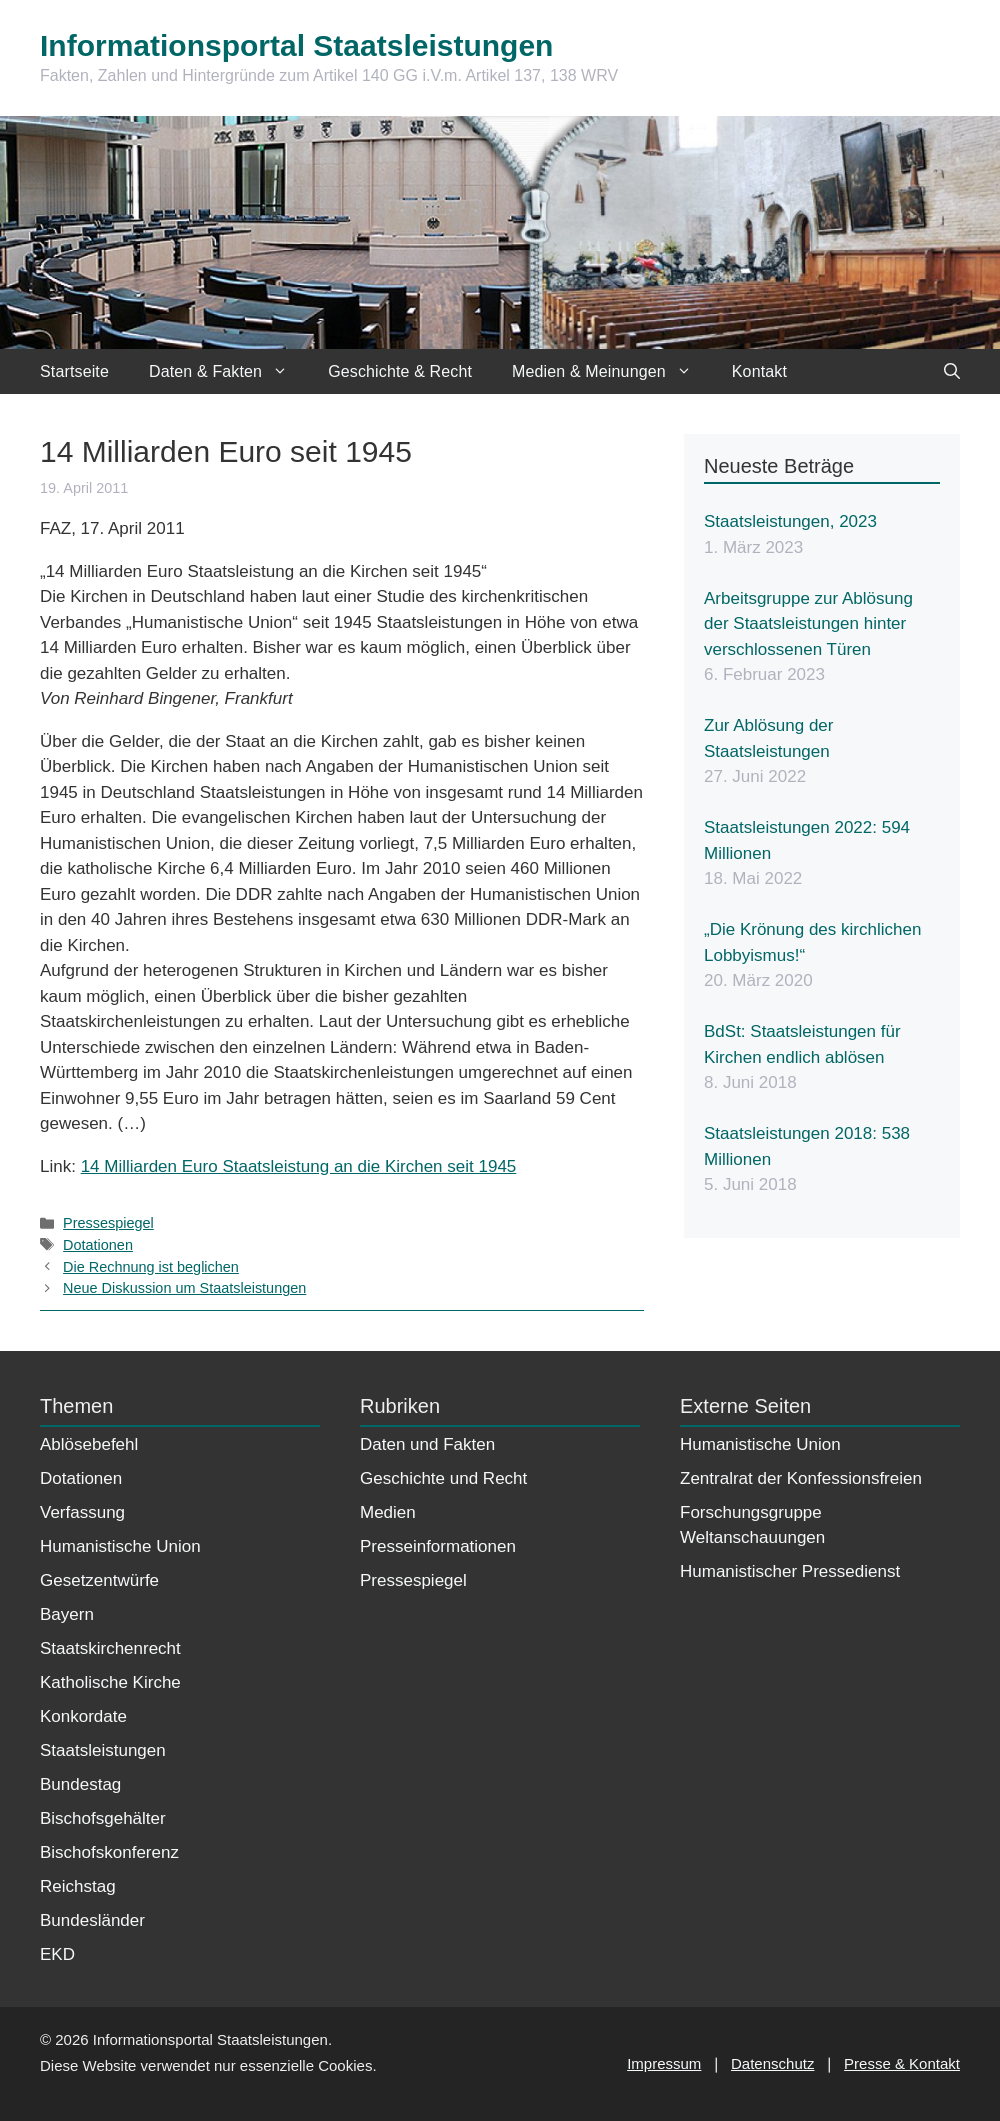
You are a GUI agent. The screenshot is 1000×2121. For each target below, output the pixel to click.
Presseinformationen (438, 1546)
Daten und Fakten (427, 1444)
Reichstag (78, 1886)
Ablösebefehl (89, 1444)
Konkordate (83, 1716)
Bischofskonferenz (109, 1852)
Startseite (74, 371)
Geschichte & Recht (400, 371)
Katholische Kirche (110, 1682)
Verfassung (82, 1512)
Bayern (67, 1614)
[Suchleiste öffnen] (952, 371)
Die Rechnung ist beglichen (151, 1267)
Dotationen (98, 1245)
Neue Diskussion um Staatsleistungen (184, 1288)
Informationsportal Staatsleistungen (296, 45)
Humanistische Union (120, 1546)
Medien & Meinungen (612, 371)
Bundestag (80, 1784)
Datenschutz (772, 2063)
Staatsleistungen (103, 1750)
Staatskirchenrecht (110, 1648)
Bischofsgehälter (103, 1818)
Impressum (664, 2063)
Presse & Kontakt (902, 2063)
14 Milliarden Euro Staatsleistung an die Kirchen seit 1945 (299, 1166)
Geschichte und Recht (443, 1478)
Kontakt (759, 371)
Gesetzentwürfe (99, 1580)
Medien (388, 1512)
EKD (57, 1954)
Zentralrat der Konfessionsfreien (801, 1478)
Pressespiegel (108, 1223)
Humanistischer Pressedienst (790, 1571)
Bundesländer (92, 1920)
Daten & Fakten (228, 371)
